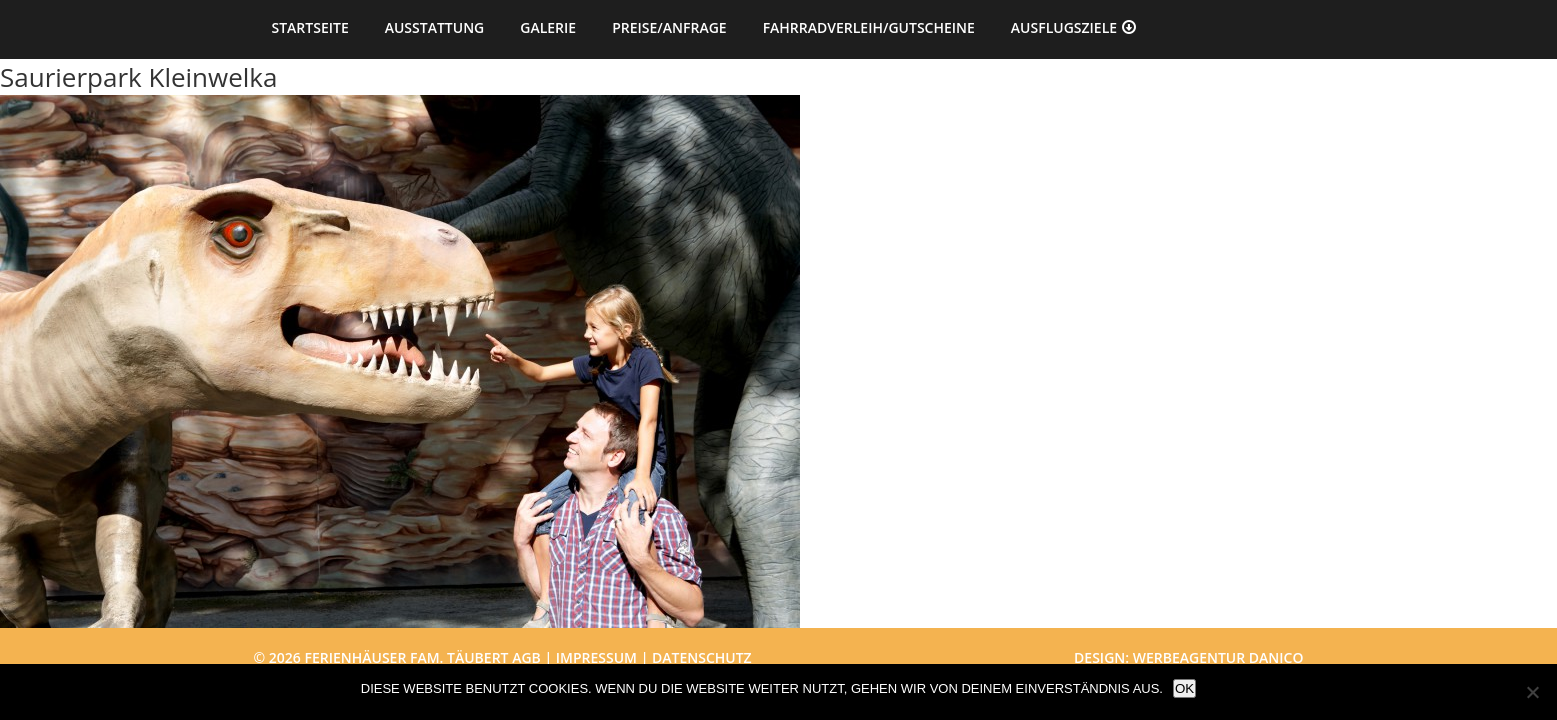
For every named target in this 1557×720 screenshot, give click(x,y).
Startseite (310, 27)
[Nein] (1532, 692)
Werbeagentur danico (1218, 657)
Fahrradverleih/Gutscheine (869, 27)
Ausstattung (435, 27)
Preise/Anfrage (669, 27)
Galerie (548, 27)
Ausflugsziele (1064, 27)
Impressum (596, 657)
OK (1184, 688)
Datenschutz (702, 657)
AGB (526, 657)
